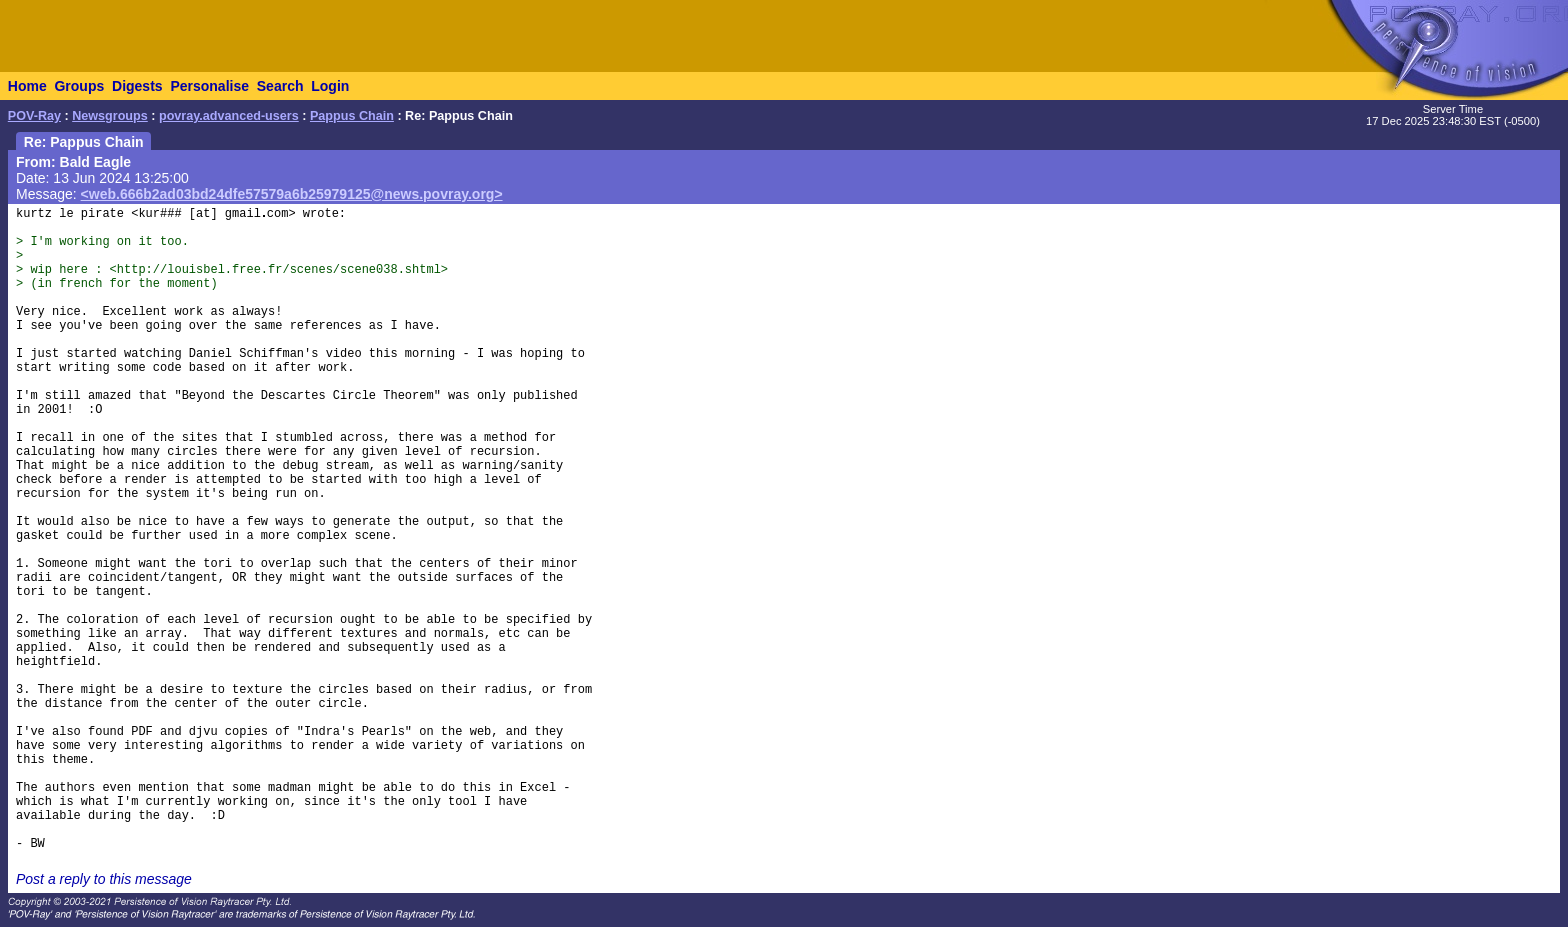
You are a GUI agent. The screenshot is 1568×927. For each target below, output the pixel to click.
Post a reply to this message (104, 879)
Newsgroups (110, 116)
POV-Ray (34, 116)
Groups (79, 86)
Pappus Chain (352, 116)
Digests (137, 86)
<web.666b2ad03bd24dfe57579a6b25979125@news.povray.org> (292, 194)
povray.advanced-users (229, 116)
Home (27, 86)
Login (330, 86)
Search (280, 86)
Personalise (209, 86)
